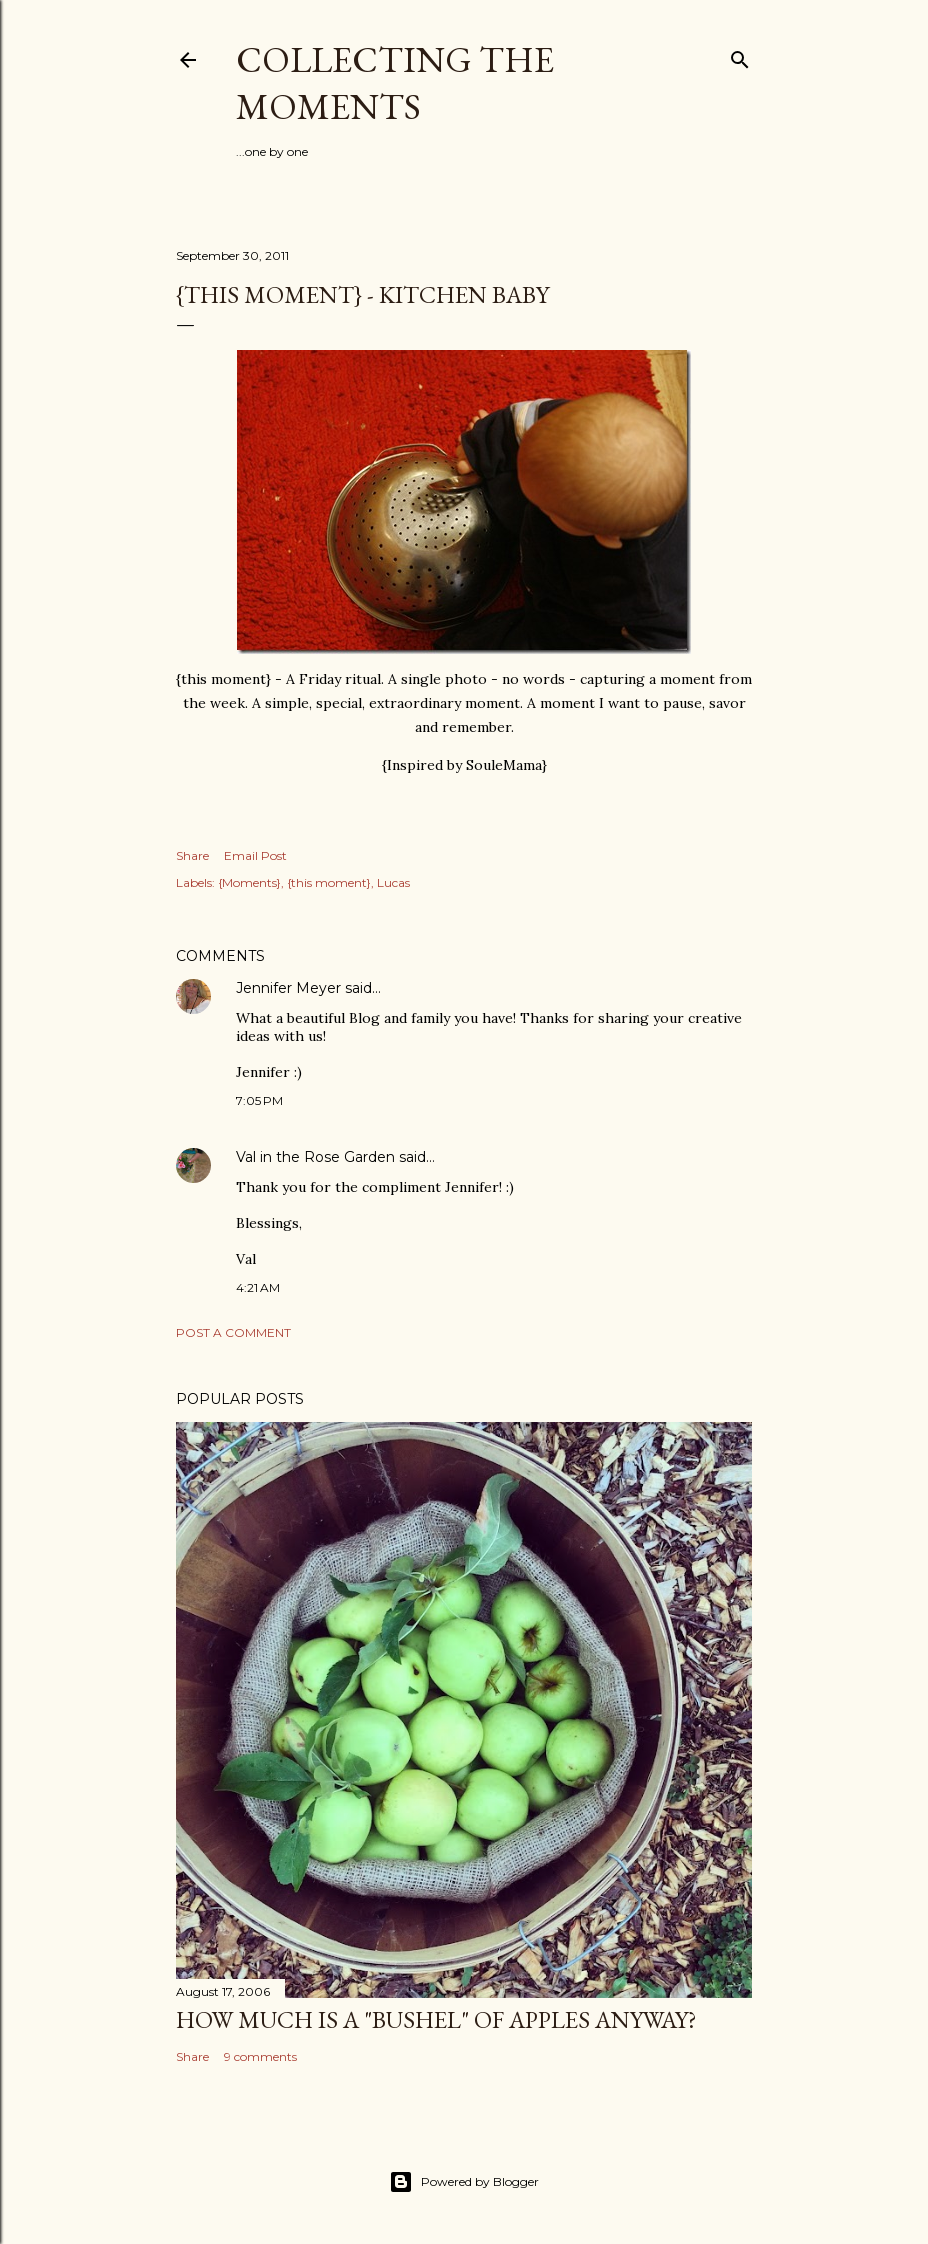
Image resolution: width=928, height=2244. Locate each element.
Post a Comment (233, 1332)
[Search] (740, 55)
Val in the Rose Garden (315, 1157)
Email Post (255, 855)
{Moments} (249, 882)
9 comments (260, 2056)
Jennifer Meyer (288, 988)
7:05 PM (259, 1100)
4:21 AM (258, 1287)
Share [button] (192, 855)
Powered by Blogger (464, 2182)
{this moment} (329, 882)
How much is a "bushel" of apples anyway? (436, 2019)
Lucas (393, 882)
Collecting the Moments (395, 83)
